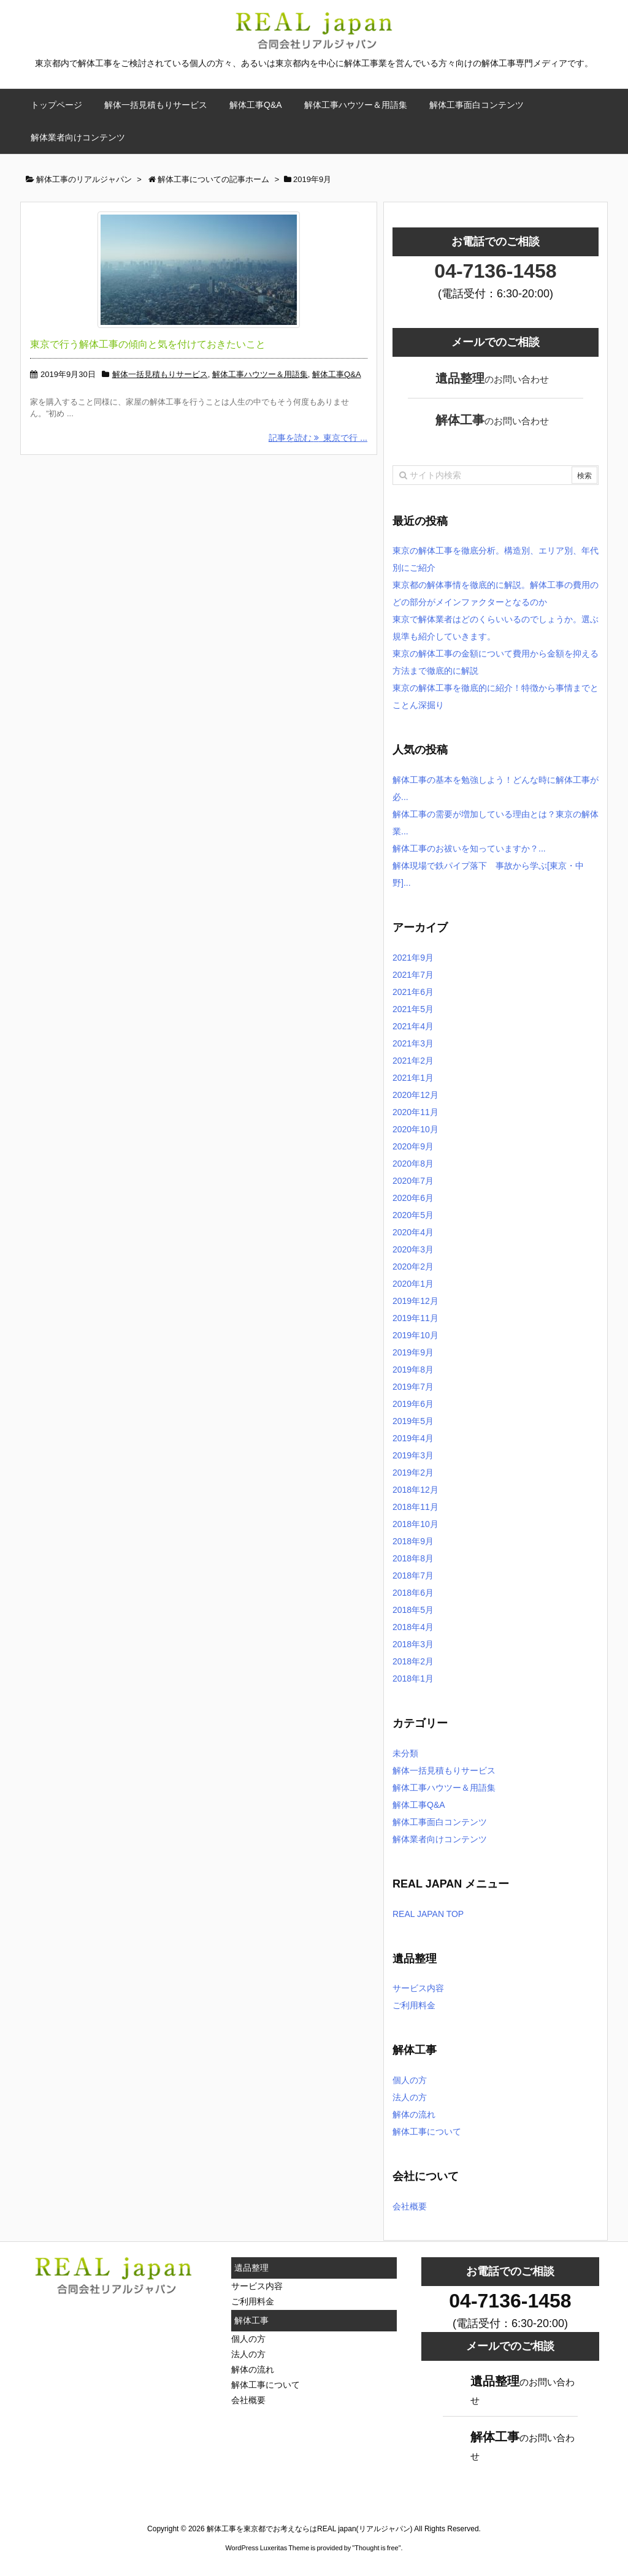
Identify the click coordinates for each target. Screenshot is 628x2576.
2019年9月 (413, 1352)
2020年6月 (413, 1198)
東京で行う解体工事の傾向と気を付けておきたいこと (148, 344)
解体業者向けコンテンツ (439, 1839)
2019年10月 (415, 1335)
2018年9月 (413, 1541)
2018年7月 (413, 1575)
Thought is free (376, 2547)
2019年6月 (413, 1404)
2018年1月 (413, 1678)
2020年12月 (415, 1095)
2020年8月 (413, 1163)
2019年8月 (413, 1369)
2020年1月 (413, 1284)
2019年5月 (413, 1421)
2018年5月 (413, 1610)
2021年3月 (413, 1043)
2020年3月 (413, 1249)
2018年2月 (413, 1661)
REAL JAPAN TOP (428, 1914)
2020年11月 (415, 1112)
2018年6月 (413, 1593)
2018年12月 (415, 1490)
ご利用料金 (413, 2005)
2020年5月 (413, 1215)
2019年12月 (415, 1301)
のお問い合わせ (492, 378)
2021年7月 (413, 975)
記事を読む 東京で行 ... (318, 438)
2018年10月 (415, 1524)
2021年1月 (413, 1078)
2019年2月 (413, 1472)
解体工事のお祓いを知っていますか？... (469, 848)
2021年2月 (413, 1060)
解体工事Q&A (336, 374)
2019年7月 (413, 1387)
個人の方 (409, 2080)
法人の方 (409, 2097)
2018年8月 (413, 1558)
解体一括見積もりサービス (160, 374)
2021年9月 (413, 957)
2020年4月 (413, 1232)
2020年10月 (415, 1129)
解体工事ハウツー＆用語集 (260, 374)
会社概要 (409, 2206)
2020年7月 (413, 1181)
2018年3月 (413, 1644)
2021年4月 (413, 1026)
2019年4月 (413, 1438)
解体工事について (426, 2131)
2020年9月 (413, 1146)
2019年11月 (415, 1318)
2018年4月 (413, 1627)
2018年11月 (415, 1507)
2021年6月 (413, 992)
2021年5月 (413, 1009)
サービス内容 (418, 1988)
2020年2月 (413, 1266)
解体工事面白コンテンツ (439, 1822)
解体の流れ (413, 2114)
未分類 (405, 1753)
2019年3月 (413, 1455)
